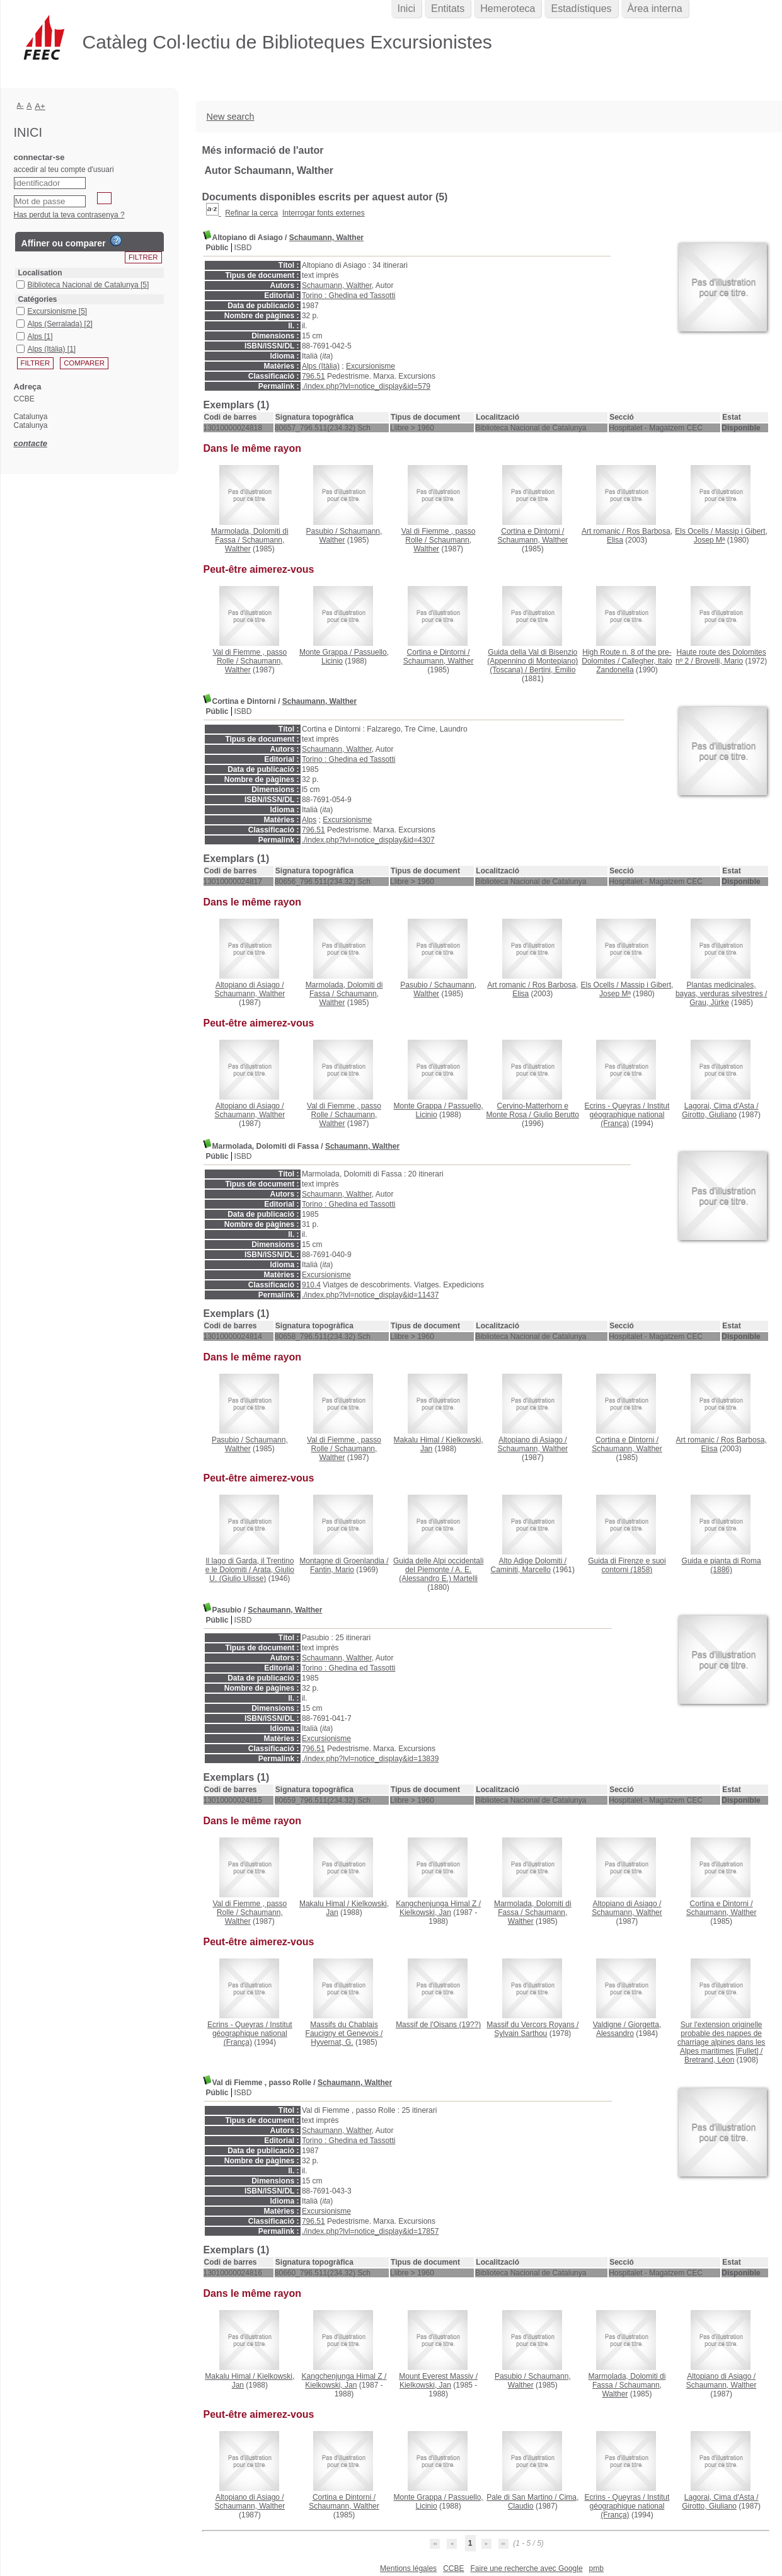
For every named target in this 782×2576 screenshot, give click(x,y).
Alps (309, 819)
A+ (40, 106)
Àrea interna (655, 8)
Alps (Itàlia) (321, 366)
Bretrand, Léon (709, 2060)
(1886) (721, 1565)
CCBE (453, 2568)
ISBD (243, 247)
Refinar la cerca (251, 213)
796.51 (313, 376)
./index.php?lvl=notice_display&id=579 (366, 386)
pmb (596, 2568)
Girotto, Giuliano (709, 1114)
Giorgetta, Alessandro (628, 2029)
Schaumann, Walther (326, 237)
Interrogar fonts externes (323, 213)
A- (20, 105)
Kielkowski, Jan (425, 1912)
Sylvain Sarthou (520, 2033)
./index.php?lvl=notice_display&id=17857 (370, 2231)
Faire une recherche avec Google (526, 2568)
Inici (406, 8)
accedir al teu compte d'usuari (64, 169)
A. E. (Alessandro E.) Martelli (438, 1574)
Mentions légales (408, 2568)
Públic (217, 247)
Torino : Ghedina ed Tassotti (349, 295)
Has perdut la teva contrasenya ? (69, 214)
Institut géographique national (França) (630, 1114)
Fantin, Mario (332, 1569)
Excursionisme (370, 366)
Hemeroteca (507, 8)
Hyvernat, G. (332, 2042)
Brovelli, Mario (719, 661)
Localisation (40, 272)
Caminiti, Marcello (521, 1569)
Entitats (447, 8)
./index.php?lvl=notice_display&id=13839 (370, 1758)
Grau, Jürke (709, 1002)
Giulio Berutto (556, 1114)
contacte (30, 443)
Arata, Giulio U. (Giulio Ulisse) (251, 1574)
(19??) (438, 2024)
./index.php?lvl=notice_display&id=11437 (370, 1295)
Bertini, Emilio (552, 669)
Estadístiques (581, 8)
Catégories (37, 299)
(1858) (626, 1565)
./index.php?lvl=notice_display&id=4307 (368, 840)
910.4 (311, 1284)
